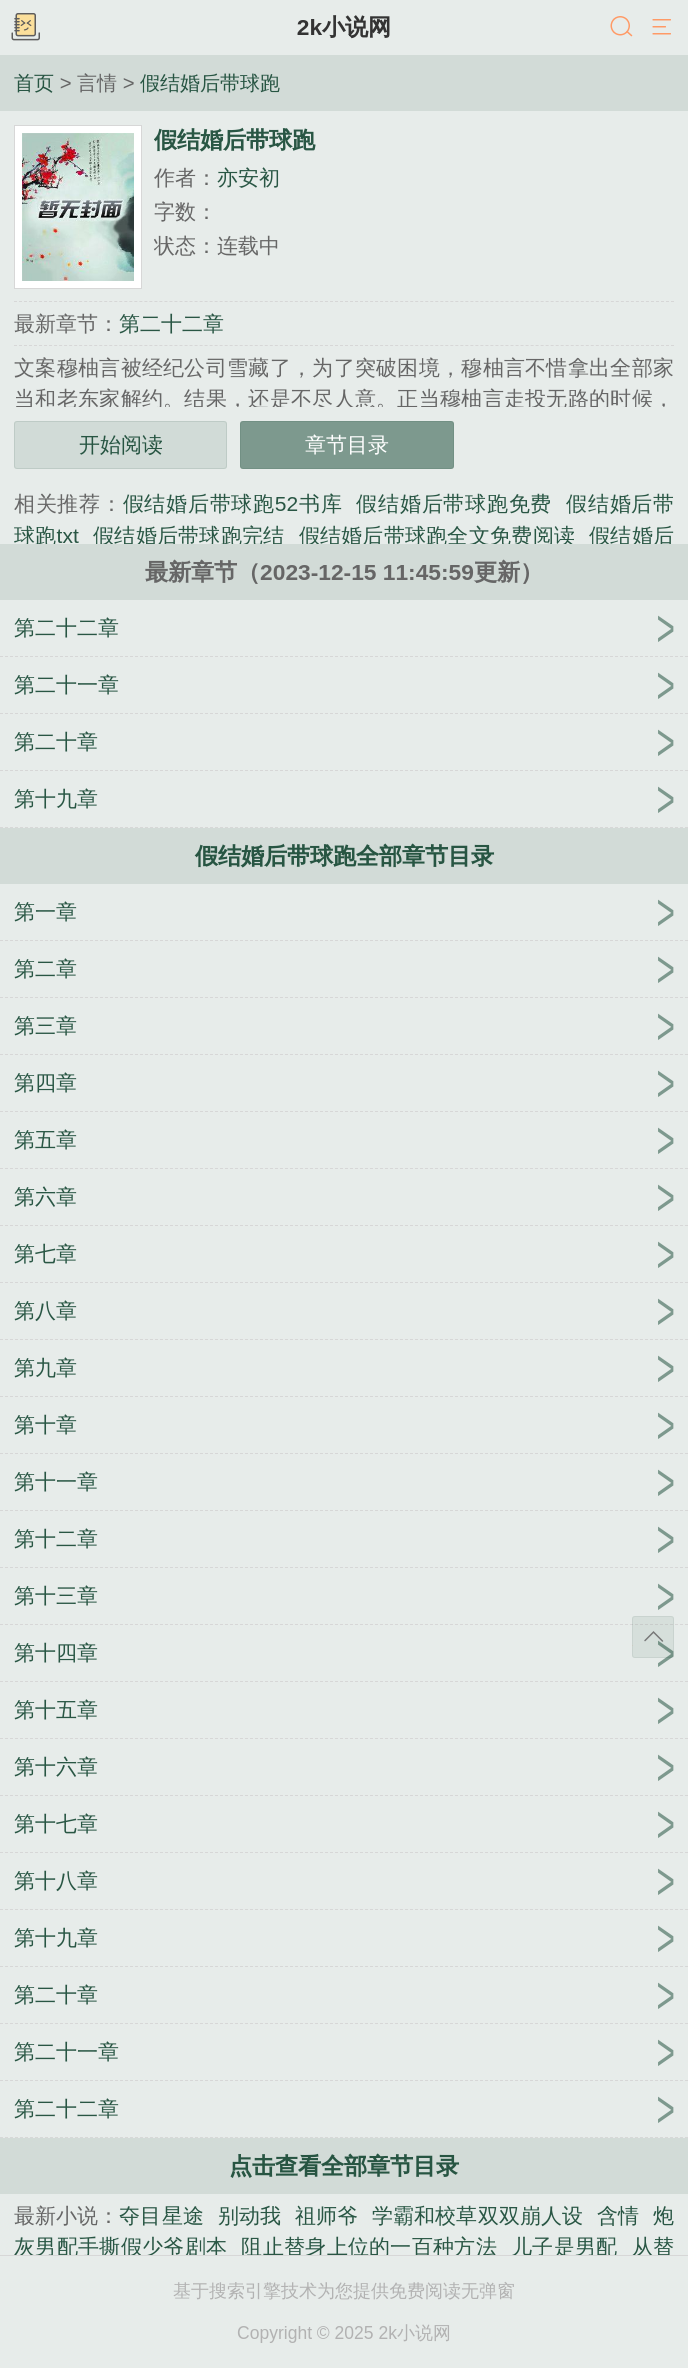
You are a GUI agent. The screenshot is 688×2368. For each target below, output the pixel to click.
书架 (25, 28)
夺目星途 (161, 2215)
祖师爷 (326, 2215)
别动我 (249, 2215)
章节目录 (347, 444)
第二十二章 (171, 323)
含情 (618, 2215)
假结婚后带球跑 (210, 83)
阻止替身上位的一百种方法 (369, 2246)
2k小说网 (344, 27)
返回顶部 (653, 1637)
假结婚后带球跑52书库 (233, 503)
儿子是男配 (564, 2246)
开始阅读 (121, 444)
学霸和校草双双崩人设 (477, 2215)
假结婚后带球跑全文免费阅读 (437, 535)
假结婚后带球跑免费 (454, 503)
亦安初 (248, 177)
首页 (34, 83)
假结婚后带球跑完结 (189, 535)
